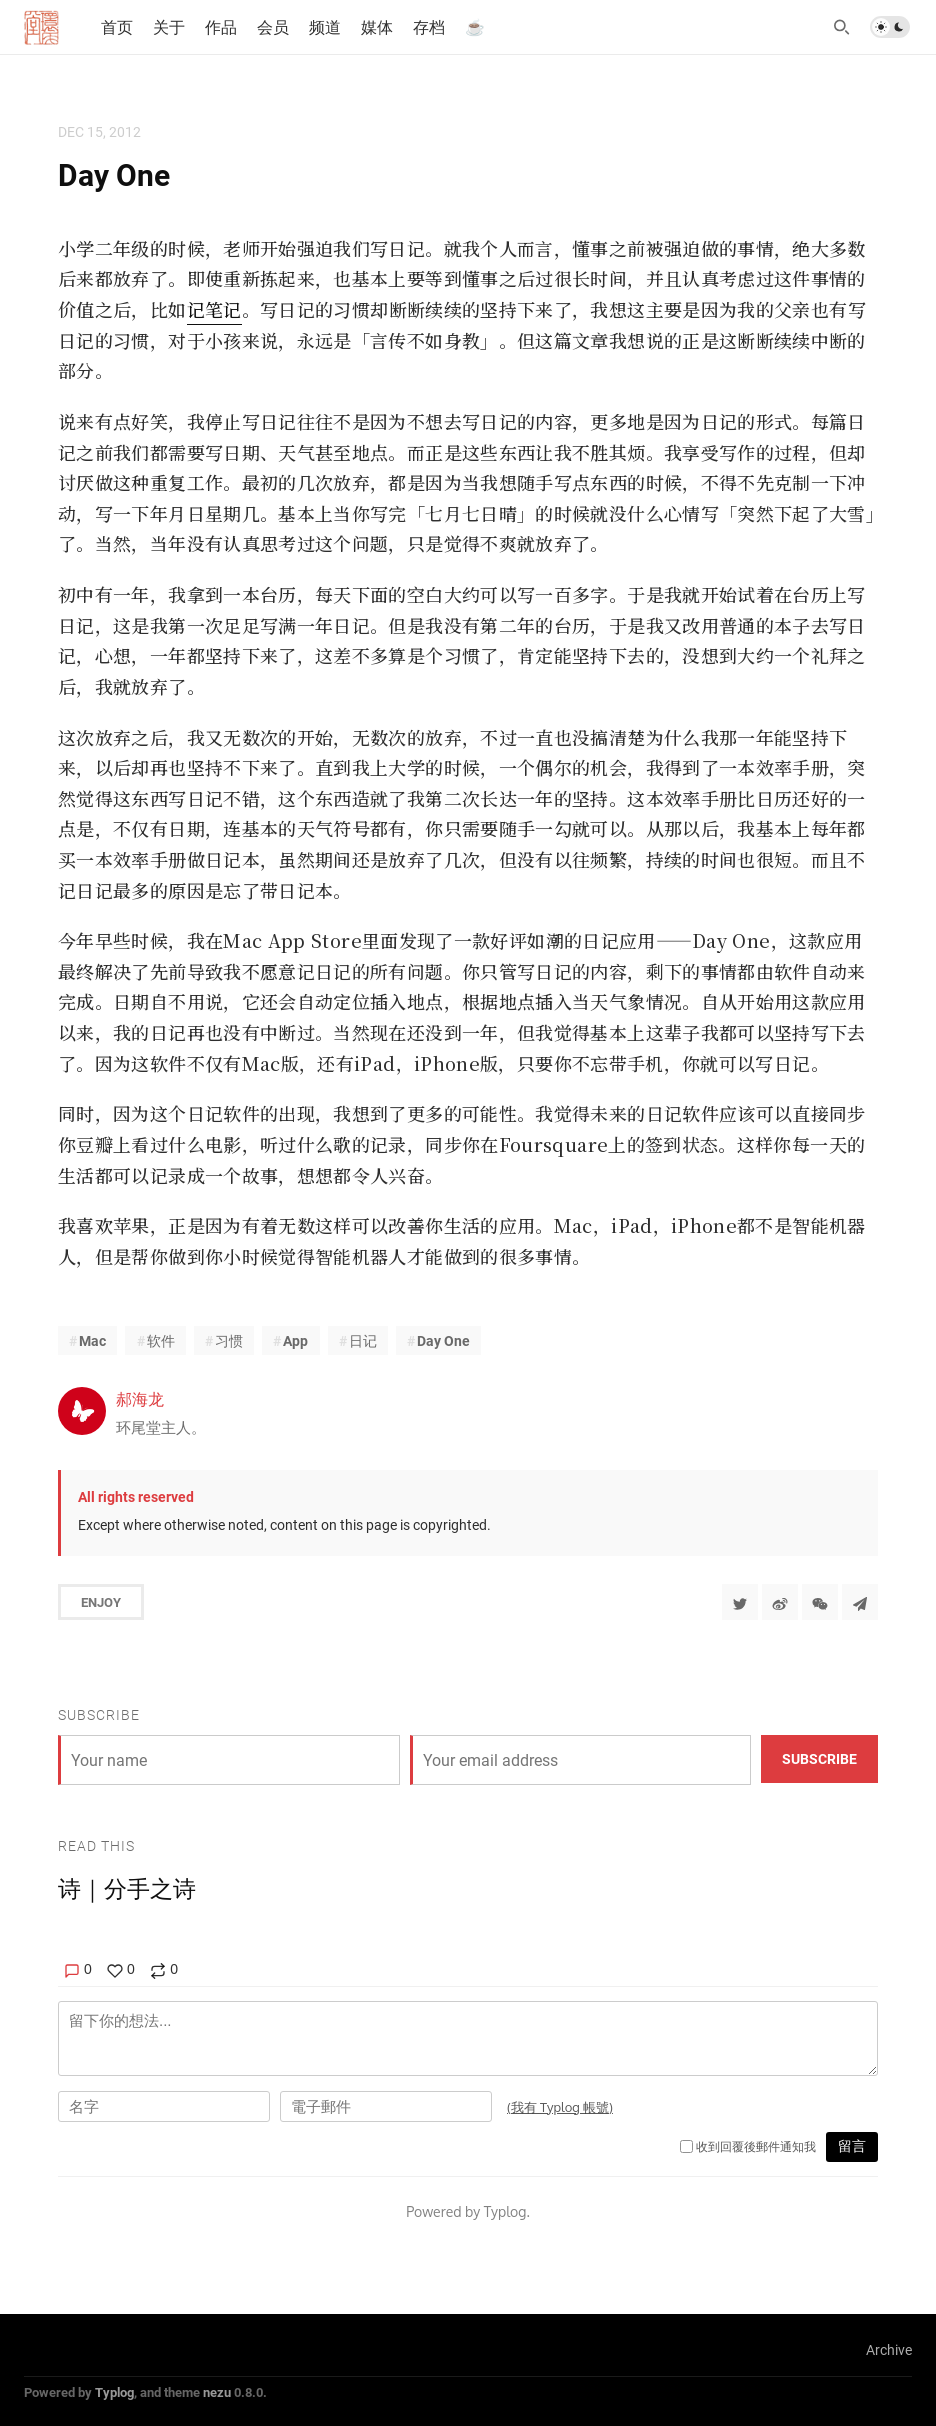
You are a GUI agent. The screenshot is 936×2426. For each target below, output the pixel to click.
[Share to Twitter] (740, 1602)
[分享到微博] (780, 1602)
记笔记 (214, 309)
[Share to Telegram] (860, 1602)
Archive (889, 2349)
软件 (161, 1340)
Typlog (114, 2392)
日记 (363, 1340)
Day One (443, 1340)
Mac (92, 1340)
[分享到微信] (820, 1602)
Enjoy (101, 1602)
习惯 (229, 1340)
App (295, 1340)
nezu (217, 2392)
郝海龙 (140, 1398)
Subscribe (819, 1758)
